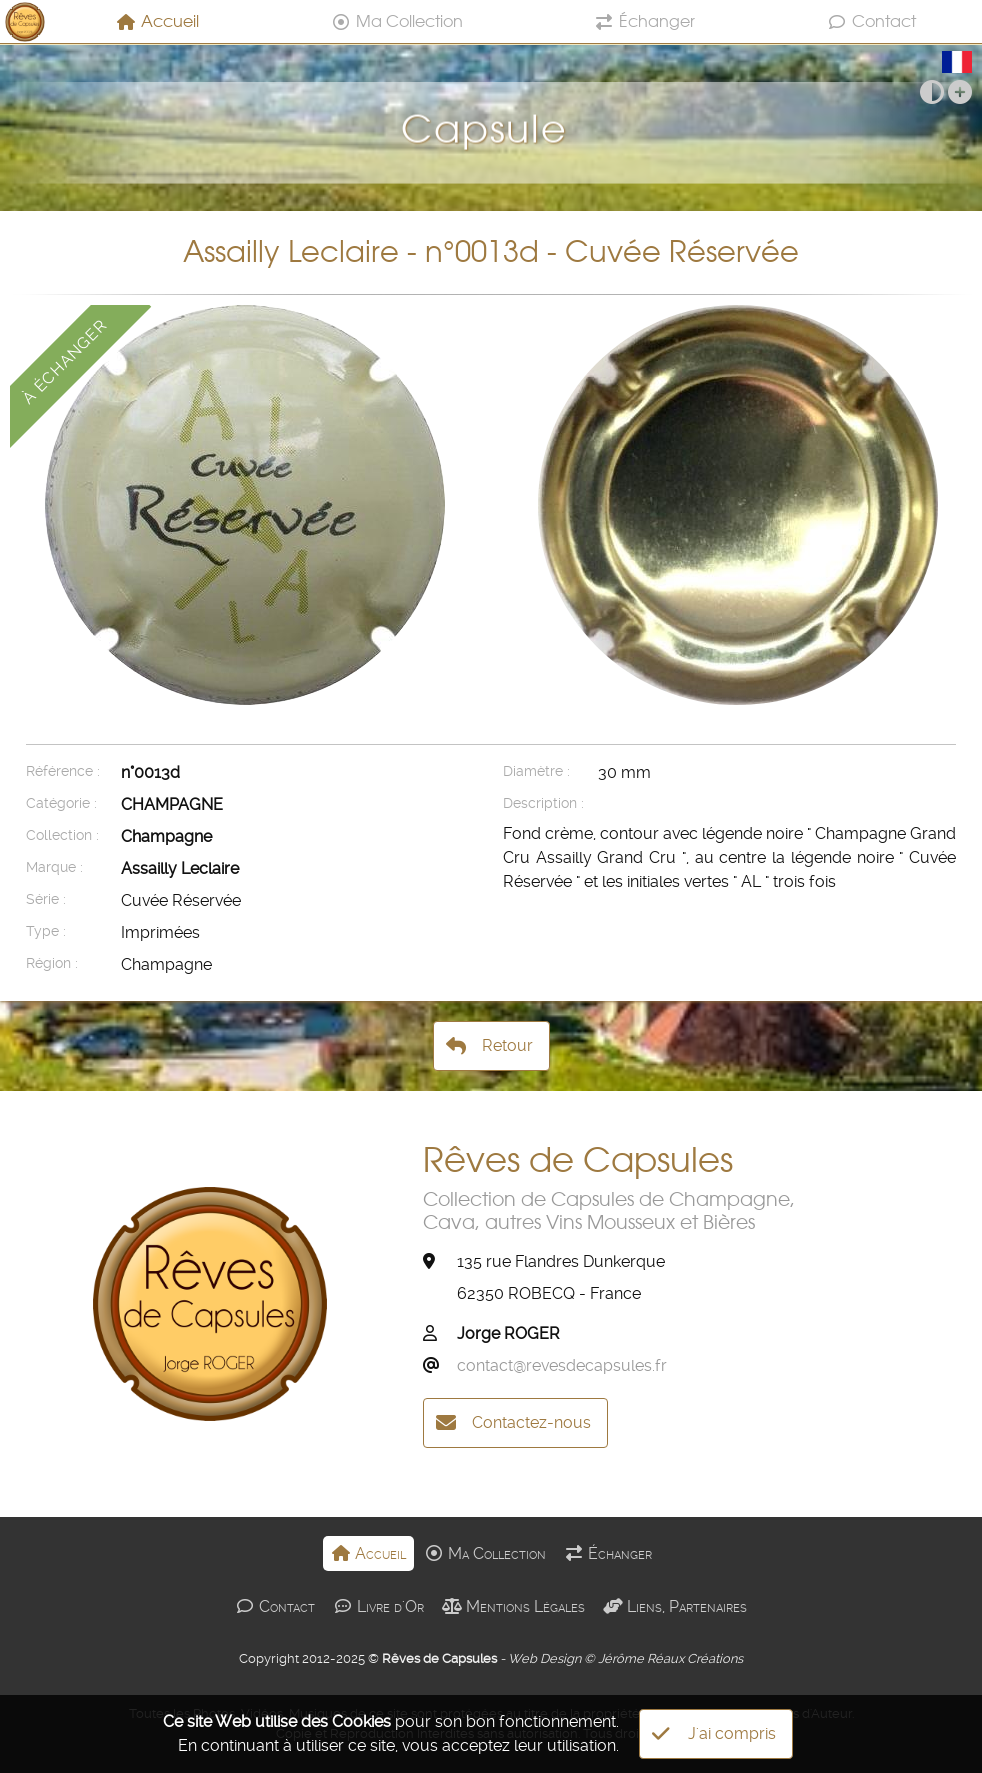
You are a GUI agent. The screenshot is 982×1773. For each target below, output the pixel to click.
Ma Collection (397, 21)
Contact (871, 21)
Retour (489, 1046)
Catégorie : (61, 803)
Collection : (62, 835)
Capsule (491, 114)
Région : (52, 963)
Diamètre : (536, 771)
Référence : (63, 771)
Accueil (157, 21)
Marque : (54, 867)
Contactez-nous (513, 1423)
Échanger (644, 21)
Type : (46, 931)
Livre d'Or (378, 1606)
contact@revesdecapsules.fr (562, 1365)
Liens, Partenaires (675, 1606)
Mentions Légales (513, 1606)
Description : (543, 803)
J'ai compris (714, 1734)
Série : (46, 899)
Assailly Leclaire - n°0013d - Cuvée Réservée (491, 251)
